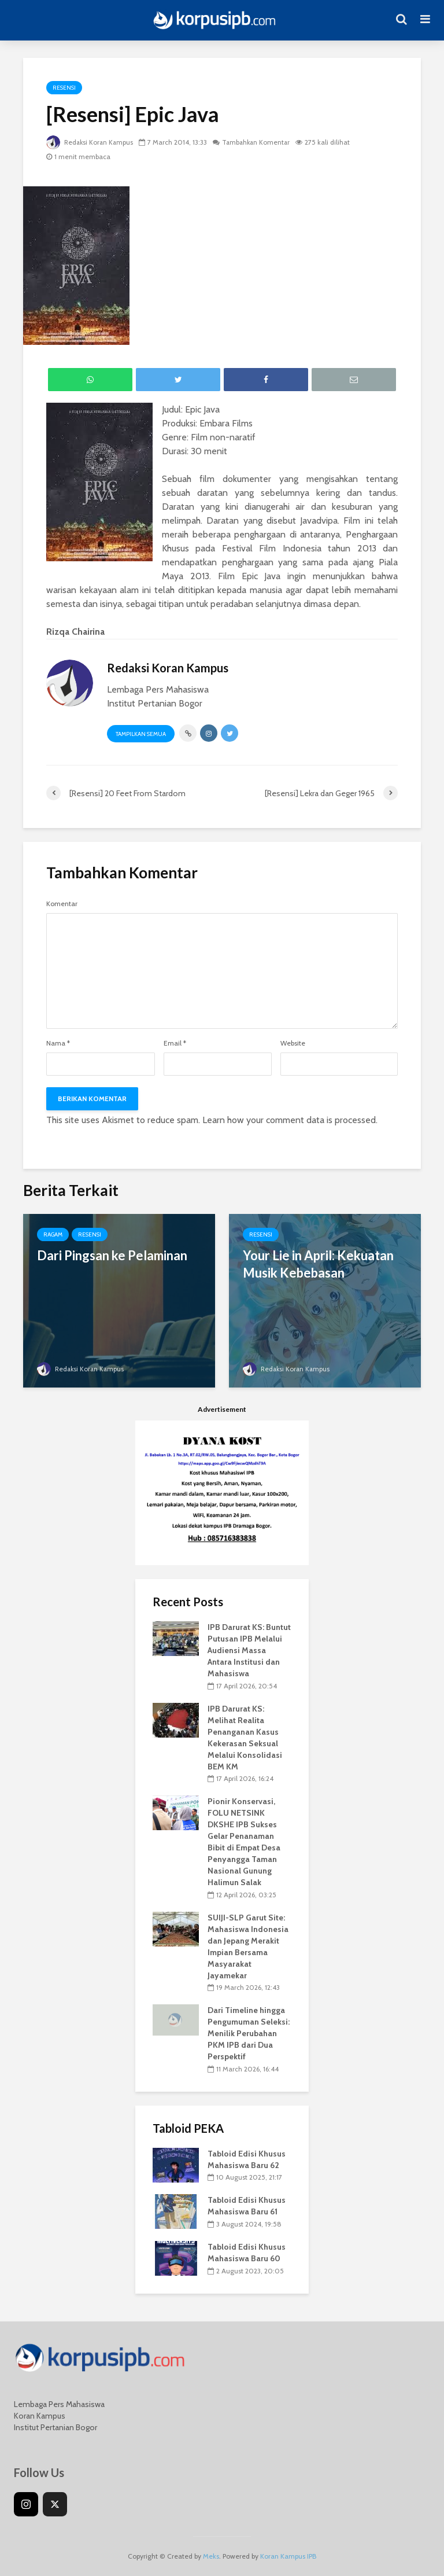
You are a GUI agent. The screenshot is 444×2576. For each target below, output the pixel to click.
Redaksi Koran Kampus (91, 142)
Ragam (52, 1234)
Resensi (64, 87)
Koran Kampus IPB (288, 2556)
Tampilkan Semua (141, 734)
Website (292, 1043)
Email (175, 1043)
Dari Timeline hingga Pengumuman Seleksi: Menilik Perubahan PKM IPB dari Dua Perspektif (249, 2033)
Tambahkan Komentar (260, 142)
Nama (58, 1043)
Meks (211, 2556)
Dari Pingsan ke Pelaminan (112, 1255)
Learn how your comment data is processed (289, 1119)
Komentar (61, 903)
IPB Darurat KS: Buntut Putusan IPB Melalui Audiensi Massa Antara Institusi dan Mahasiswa (249, 1650)
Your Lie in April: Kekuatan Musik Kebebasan (318, 1263)
